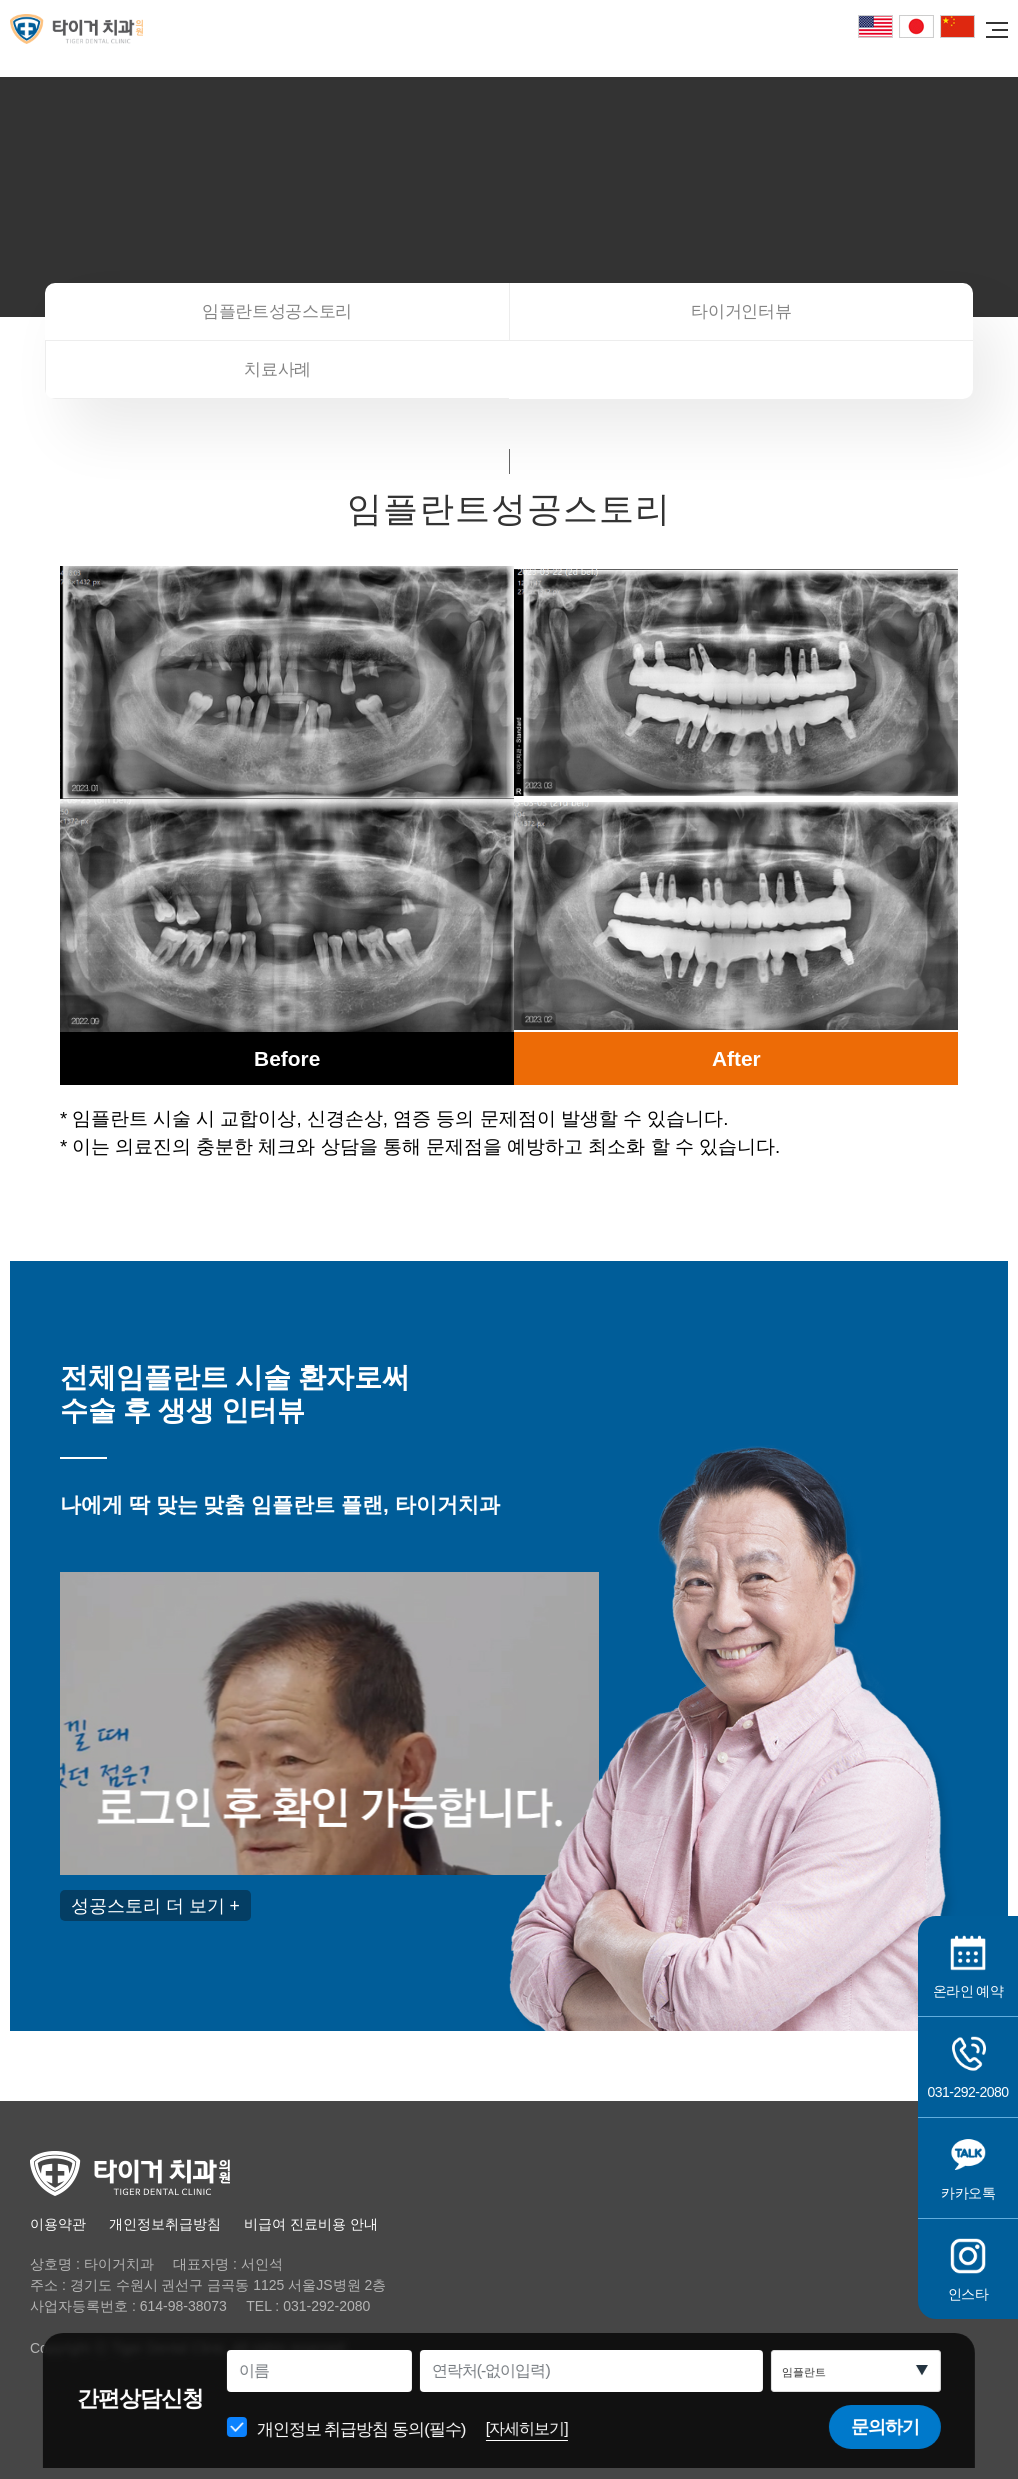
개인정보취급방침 (165, 2224)
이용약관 (58, 2224)
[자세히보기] (532, 2443)
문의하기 (881, 2442)
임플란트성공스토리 (277, 311)
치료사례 (277, 369)
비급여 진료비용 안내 (311, 2224)
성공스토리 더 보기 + (155, 1905)
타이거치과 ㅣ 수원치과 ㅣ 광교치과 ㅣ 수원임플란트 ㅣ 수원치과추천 (85, 29)
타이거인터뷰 (741, 311)
